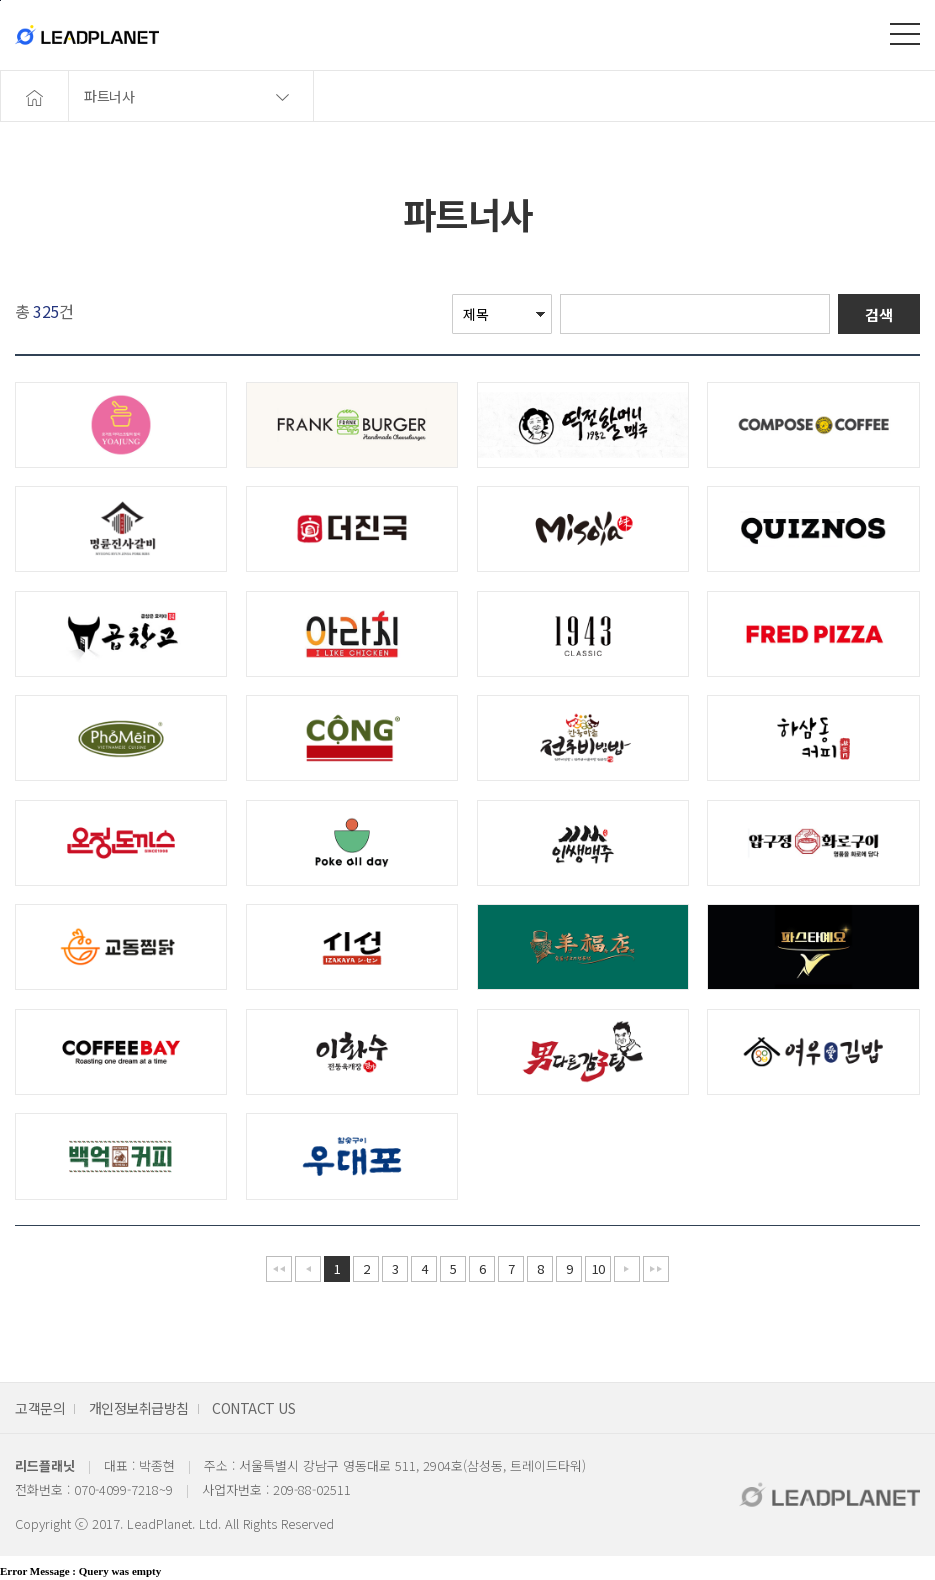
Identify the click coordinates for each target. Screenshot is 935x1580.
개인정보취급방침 (139, 1408)
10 (598, 1268)
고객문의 (40, 1408)
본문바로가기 (0, 0)
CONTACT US (253, 1408)
